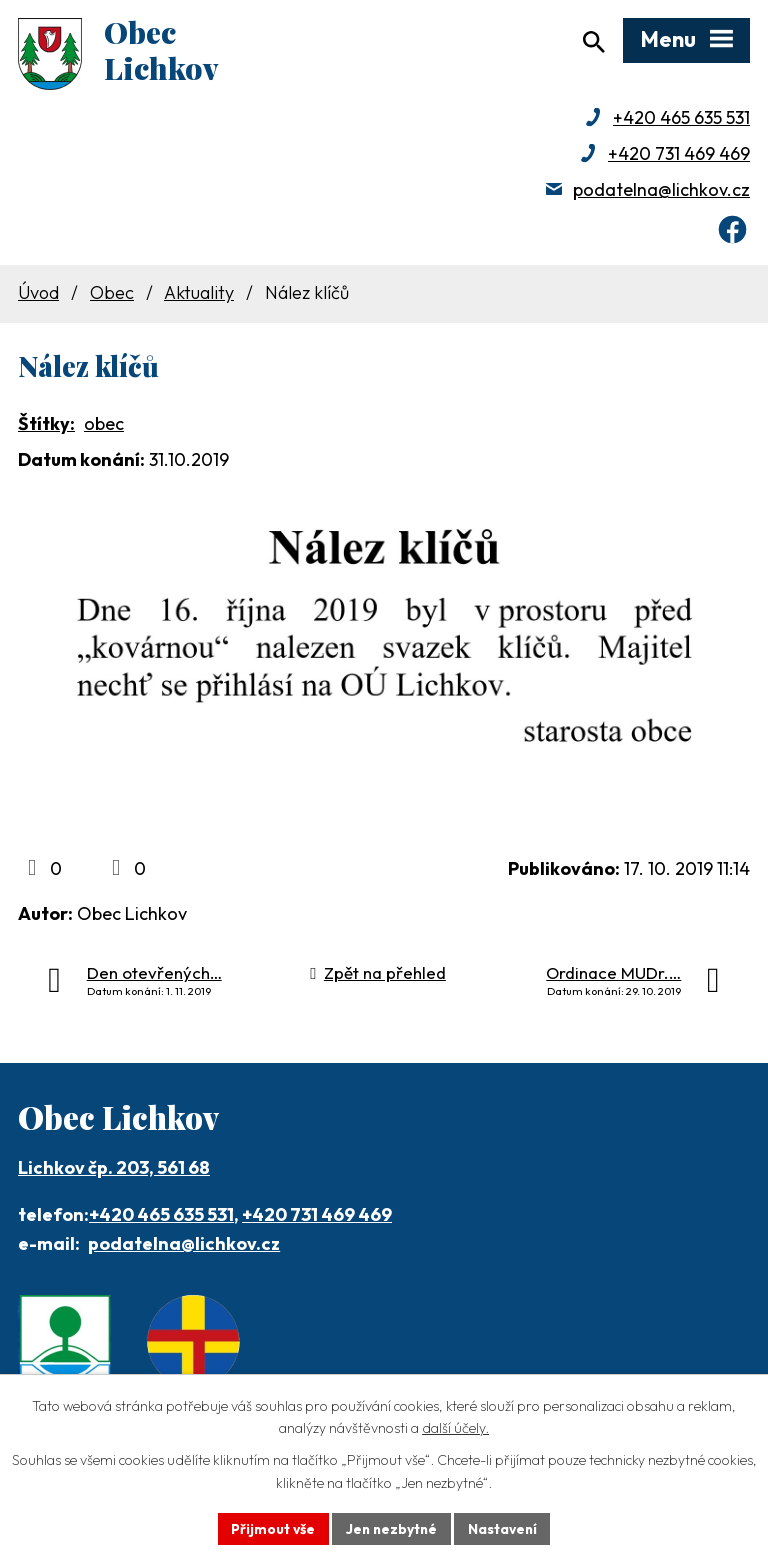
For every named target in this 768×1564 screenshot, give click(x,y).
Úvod (38, 296)
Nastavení (504, 1528)
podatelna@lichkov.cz (661, 192)
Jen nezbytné (391, 1528)
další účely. (455, 1428)
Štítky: (46, 427)
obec (104, 427)
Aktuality (199, 296)
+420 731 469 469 (679, 156)
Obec (112, 296)
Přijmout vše (270, 1528)
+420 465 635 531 (681, 120)
